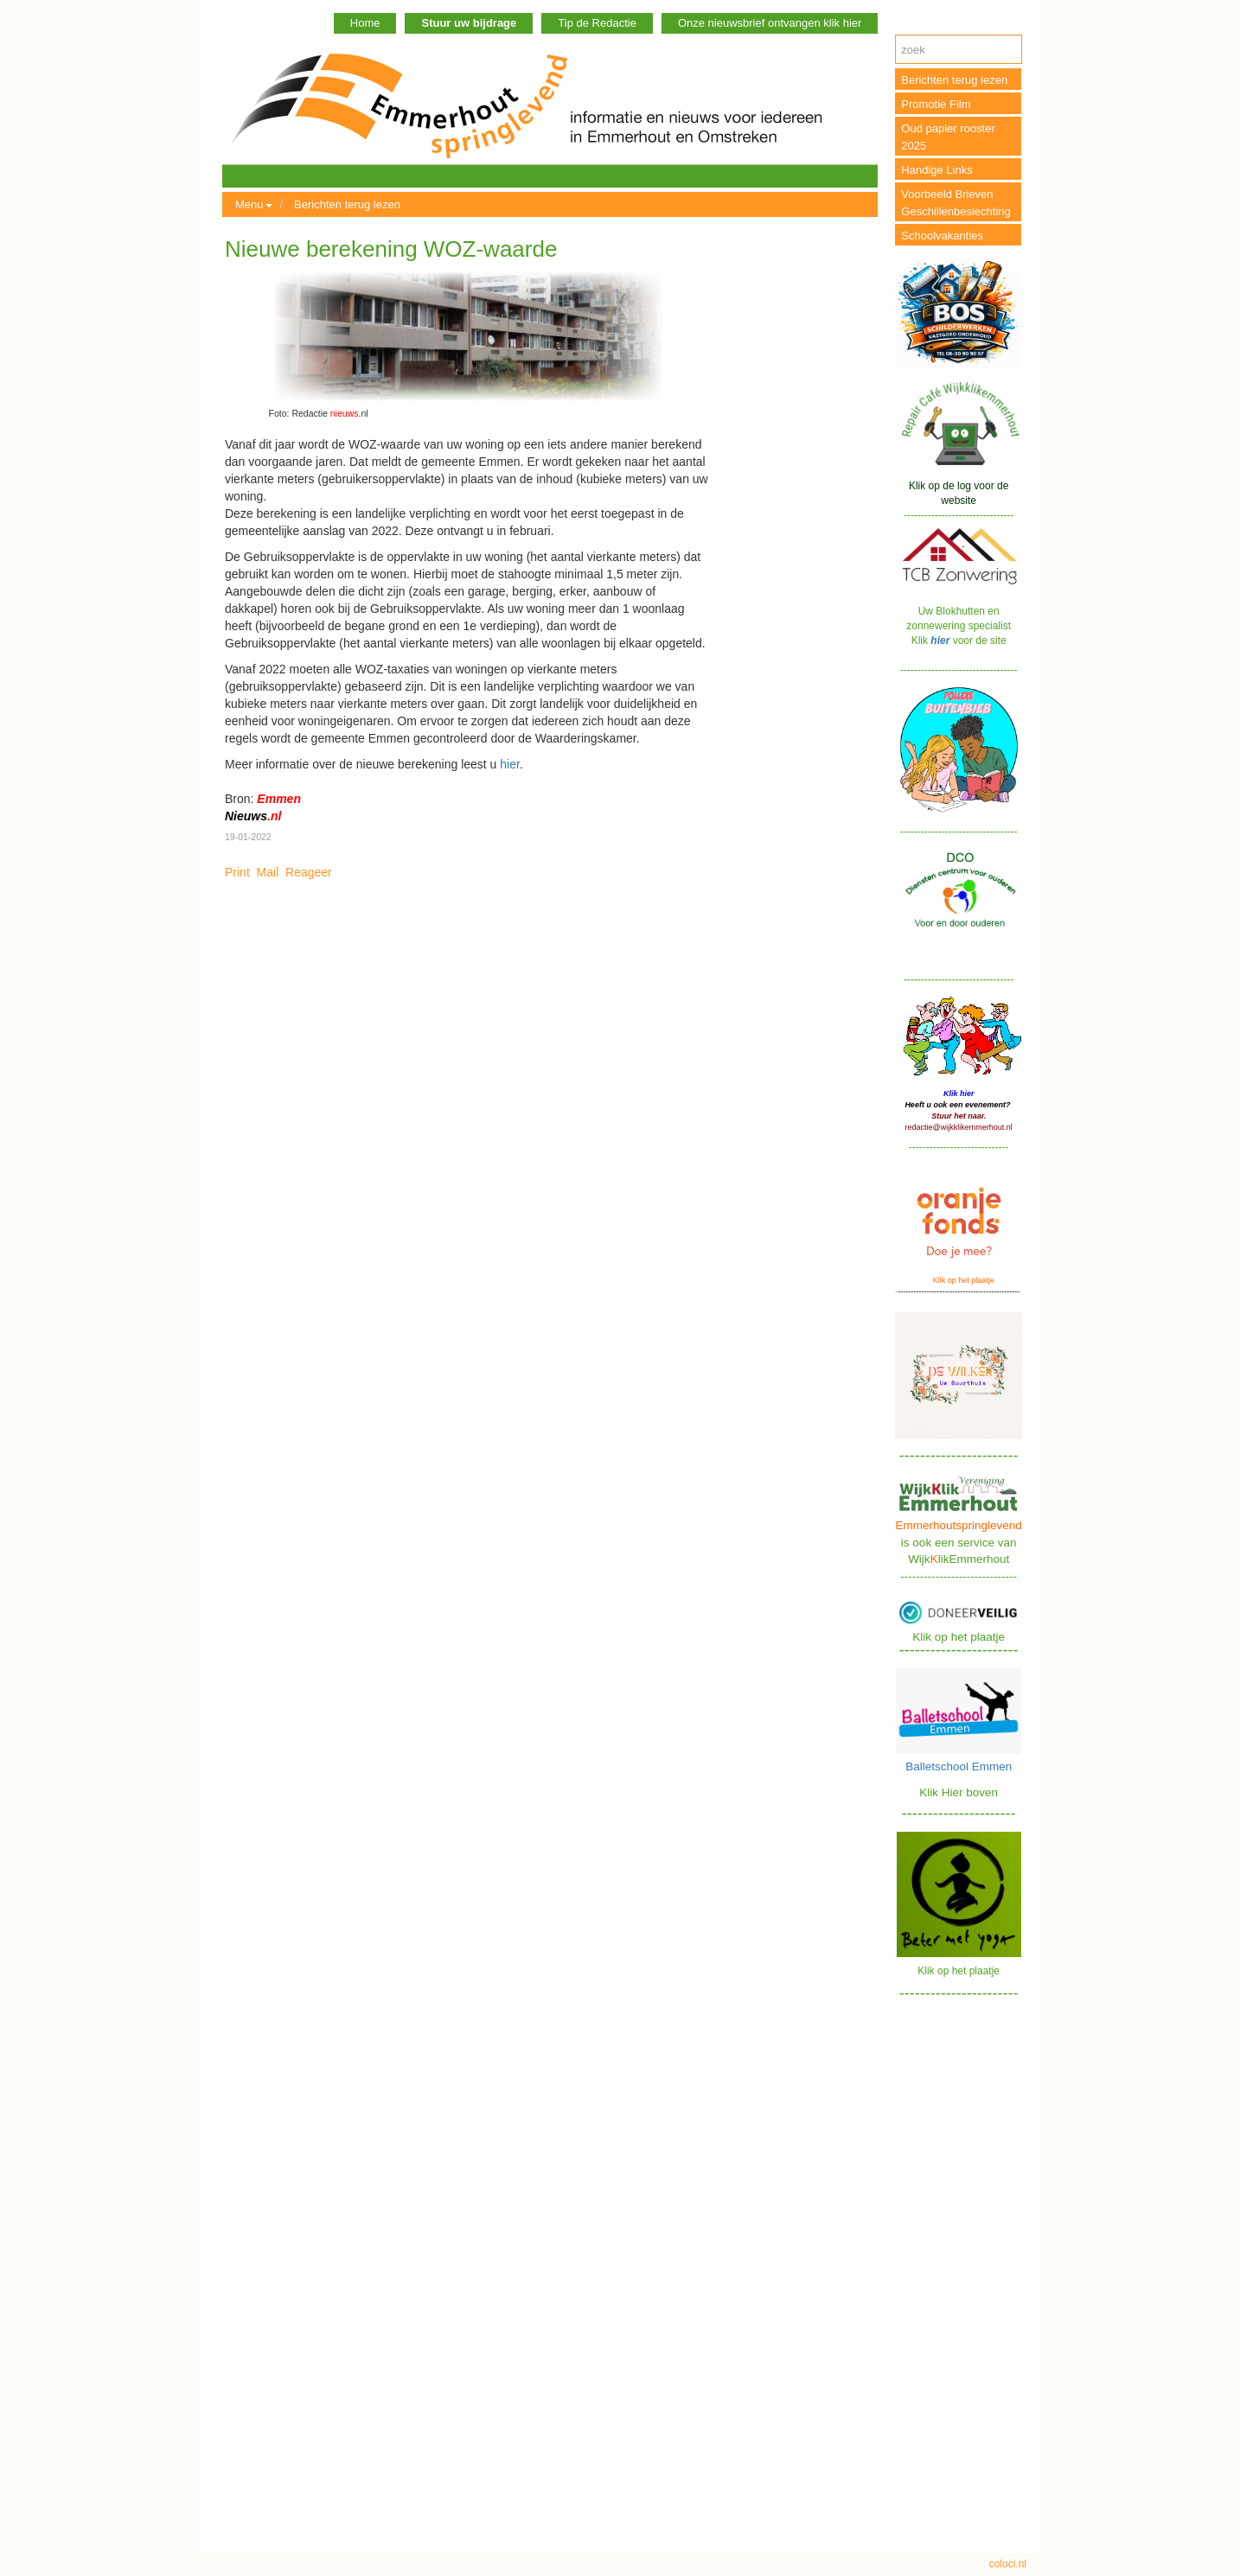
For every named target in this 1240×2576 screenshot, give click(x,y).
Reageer (308, 872)
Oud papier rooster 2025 (947, 137)
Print (237, 872)
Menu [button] (253, 204)
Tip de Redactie (597, 22)
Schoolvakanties (942, 235)
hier (510, 764)
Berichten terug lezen (347, 204)
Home (365, 22)
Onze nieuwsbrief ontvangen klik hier (769, 22)
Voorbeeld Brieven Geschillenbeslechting (955, 203)
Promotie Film (935, 104)
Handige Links (936, 169)
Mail (268, 872)
